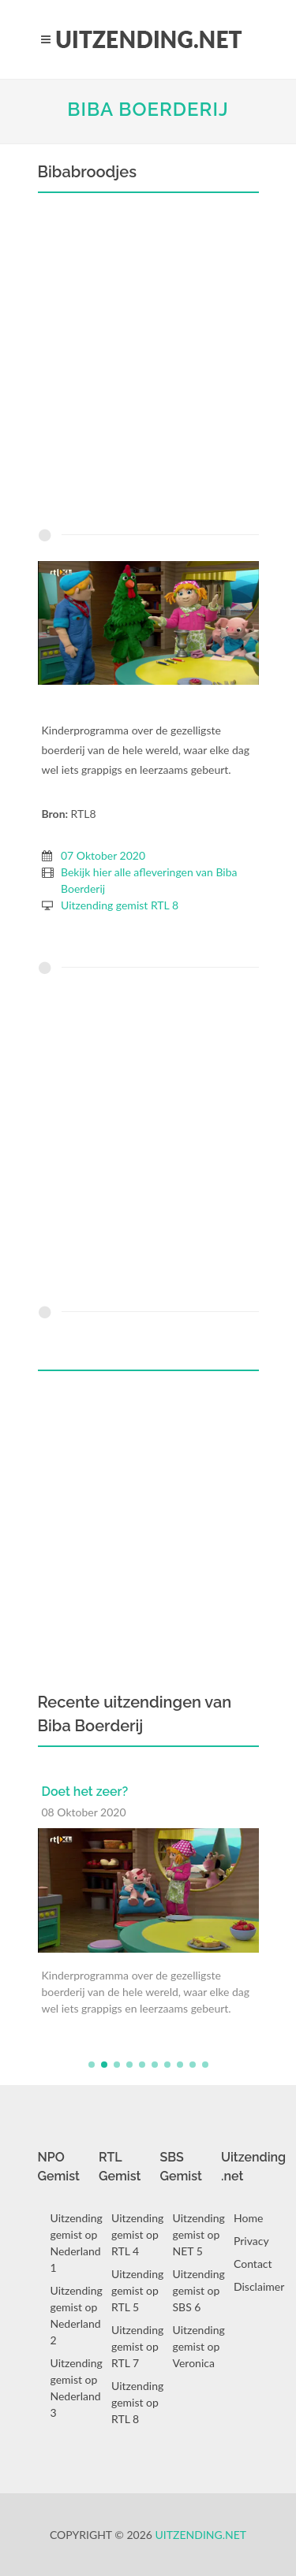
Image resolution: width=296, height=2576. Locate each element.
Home (248, 2218)
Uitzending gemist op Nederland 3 (77, 2387)
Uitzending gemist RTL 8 (119, 905)
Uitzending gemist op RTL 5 (137, 2290)
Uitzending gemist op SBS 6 (199, 2290)
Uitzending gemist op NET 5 (199, 2234)
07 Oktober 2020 (103, 855)
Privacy (251, 2240)
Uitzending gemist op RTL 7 (137, 2346)
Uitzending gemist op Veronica (199, 2346)
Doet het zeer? (85, 1791)
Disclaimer (259, 2286)
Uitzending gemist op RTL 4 (137, 2234)
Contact (253, 2263)
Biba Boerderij (147, 109)
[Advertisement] (148, 364)
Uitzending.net (201, 2534)
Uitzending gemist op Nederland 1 (77, 2242)
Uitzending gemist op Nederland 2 (77, 2315)
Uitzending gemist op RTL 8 (137, 2402)
